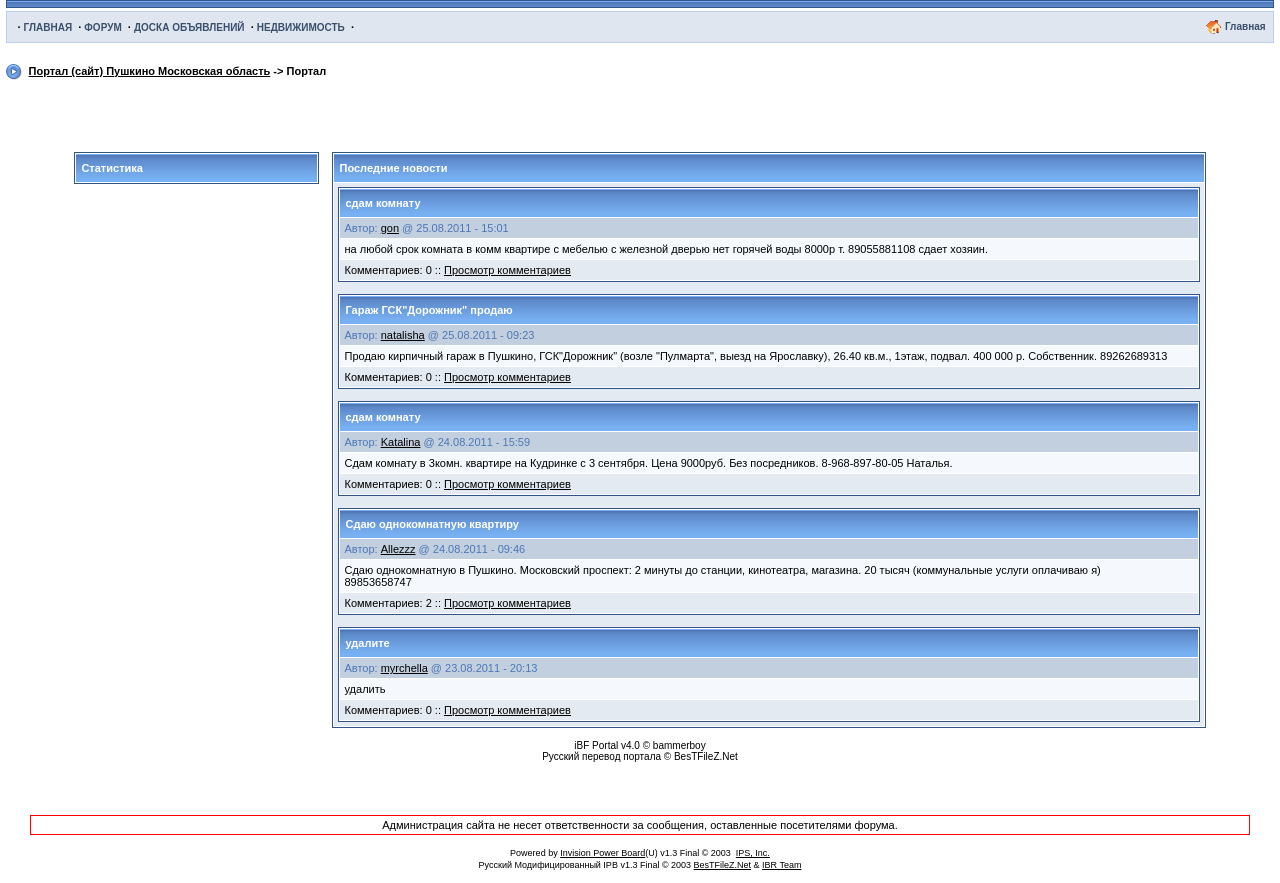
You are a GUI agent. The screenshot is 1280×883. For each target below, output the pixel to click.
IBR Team (781, 865)
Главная (1245, 26)
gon (390, 228)
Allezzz (398, 549)
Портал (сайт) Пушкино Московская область (150, 71)
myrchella (404, 668)
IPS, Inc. (753, 853)
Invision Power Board (602, 853)
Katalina (401, 442)
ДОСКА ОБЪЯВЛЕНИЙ (189, 27)
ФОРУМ (102, 27)
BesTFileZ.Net (723, 865)
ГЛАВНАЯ (48, 27)
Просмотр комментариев (507, 270)
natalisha (403, 335)
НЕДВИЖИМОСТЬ (301, 27)
